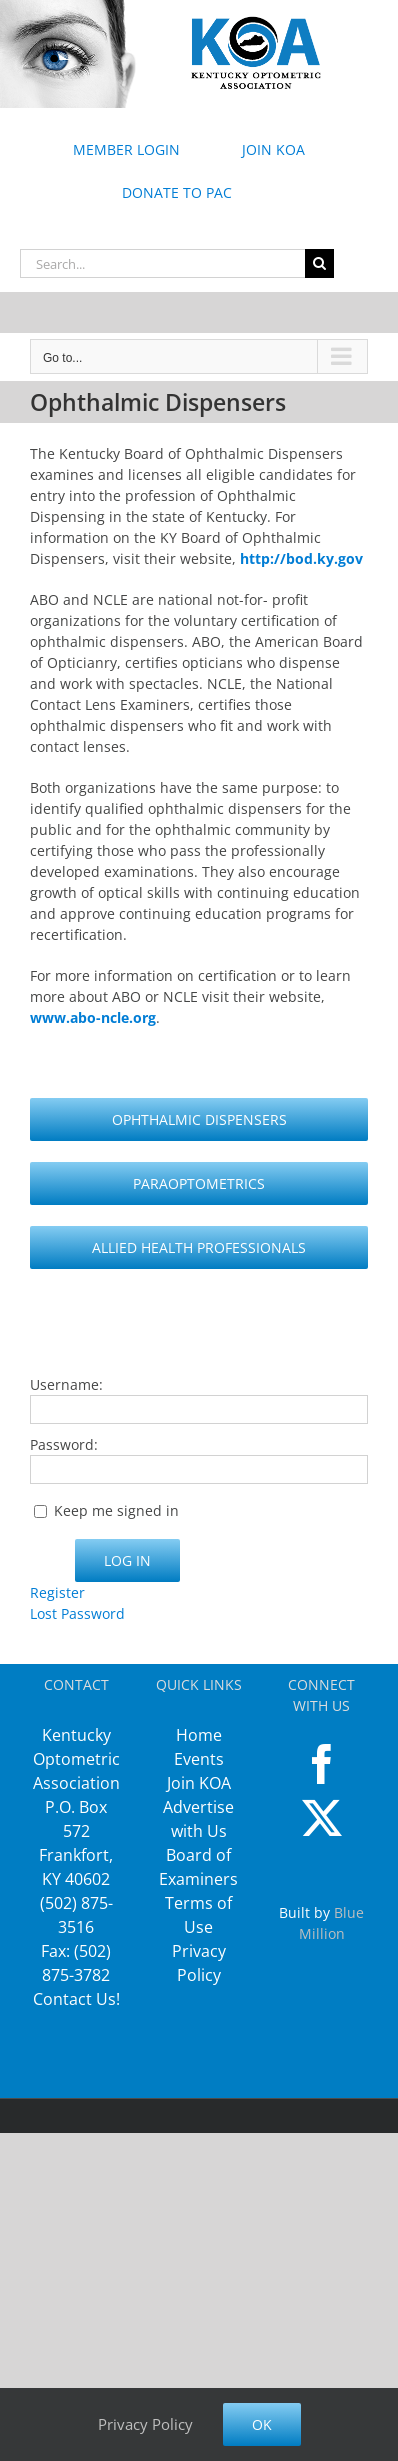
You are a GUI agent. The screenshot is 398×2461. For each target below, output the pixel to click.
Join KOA (199, 1783)
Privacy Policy (145, 2424)
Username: (66, 1384)
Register (57, 1592)
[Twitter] (322, 1818)
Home (199, 1735)
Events (199, 1759)
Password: (64, 1444)
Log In (127, 1560)
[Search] (319, 263)
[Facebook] (322, 1764)
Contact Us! (76, 1999)
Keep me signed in (116, 1510)
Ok (262, 2424)
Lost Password (77, 1613)
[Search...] (162, 263)
